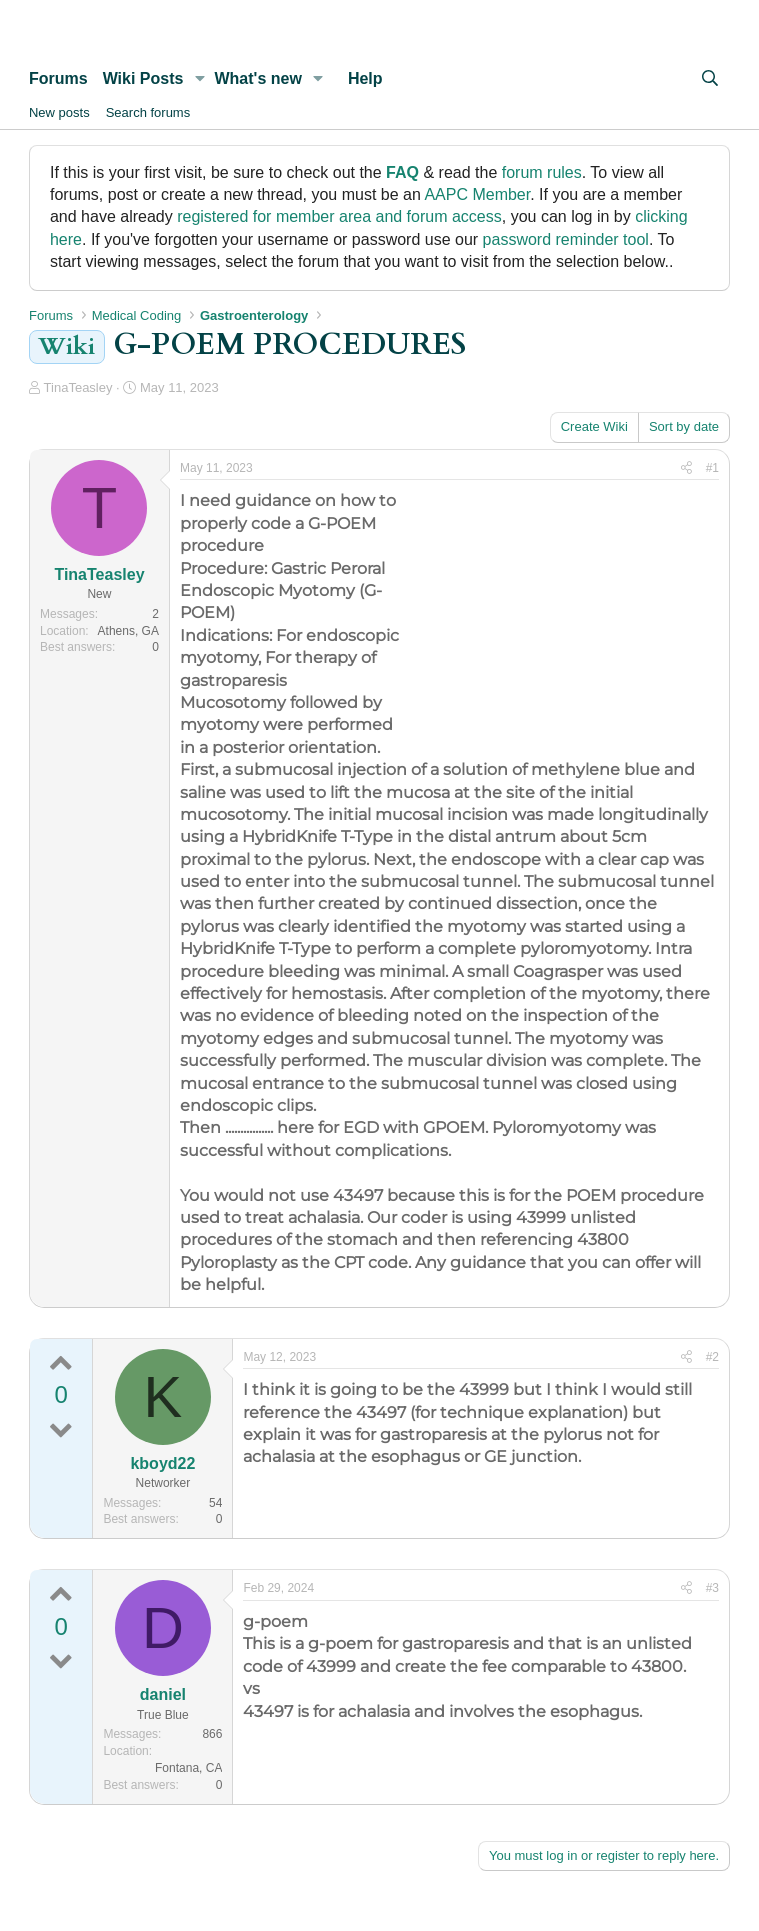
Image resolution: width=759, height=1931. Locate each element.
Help (365, 78)
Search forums (148, 112)
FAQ (402, 172)
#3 (712, 1588)
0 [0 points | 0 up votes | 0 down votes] (61, 1394)
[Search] (709, 79)
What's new (257, 78)
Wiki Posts (143, 78)
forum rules (542, 172)
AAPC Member (477, 194)
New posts (59, 112)
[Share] (686, 468)
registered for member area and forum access (339, 216)
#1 (712, 468)
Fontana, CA (188, 1768)
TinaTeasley (78, 387)
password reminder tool (566, 239)
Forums (58, 78)
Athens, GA (128, 631)
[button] (199, 79)
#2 (712, 1357)
